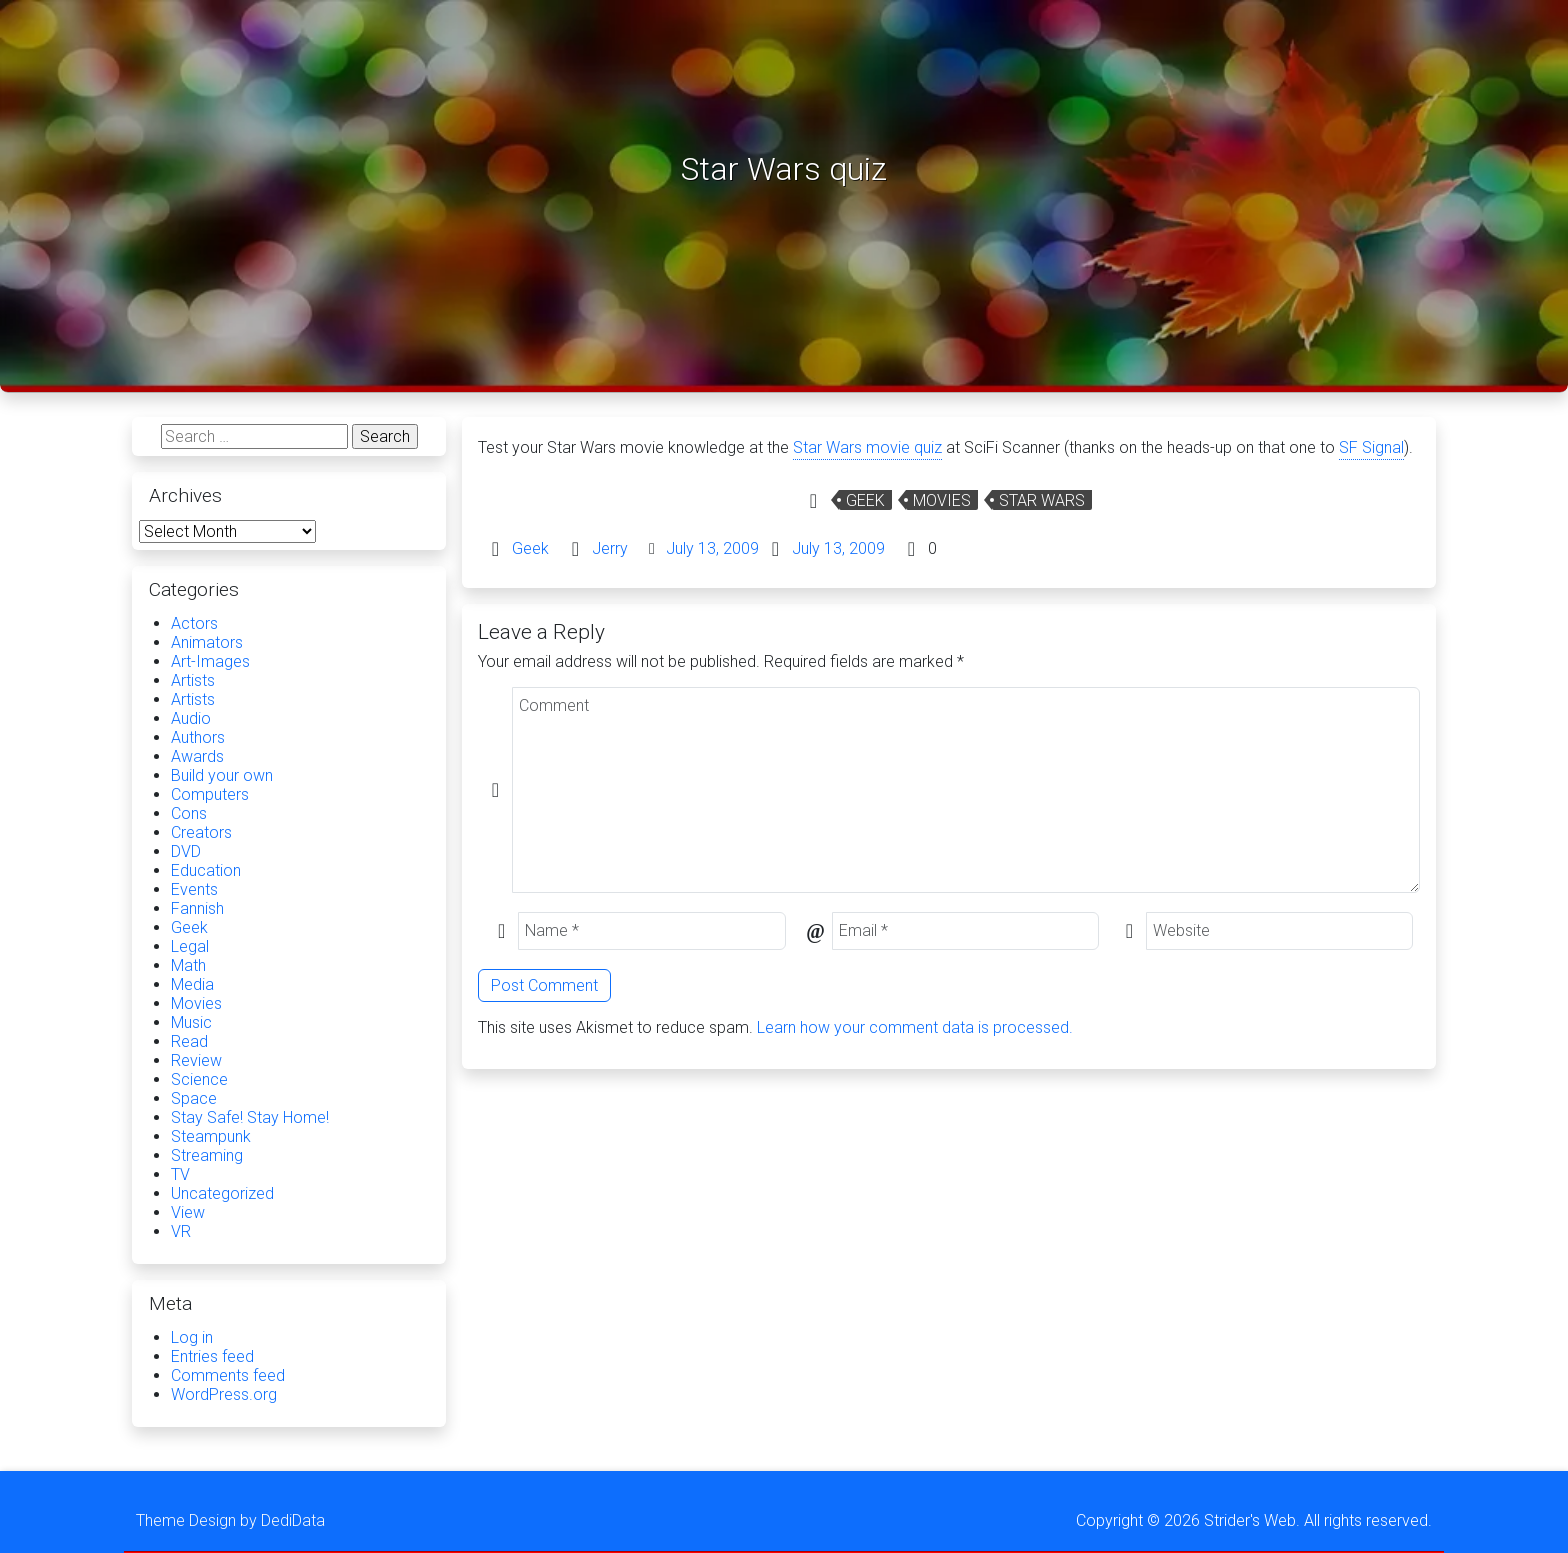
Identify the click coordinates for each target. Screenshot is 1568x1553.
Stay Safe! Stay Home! (250, 1117)
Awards (197, 756)
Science (199, 1079)
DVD (186, 851)
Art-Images (210, 661)
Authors (198, 737)
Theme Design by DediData (230, 1520)
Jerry (610, 548)
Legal (190, 946)
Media (192, 984)
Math (188, 965)
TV (180, 1174)
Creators (201, 832)
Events (194, 889)
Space (194, 1098)
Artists (193, 680)
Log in (192, 1337)
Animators (207, 642)
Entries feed (212, 1356)
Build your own (222, 775)
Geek (865, 500)
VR (181, 1231)
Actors (194, 623)
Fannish (197, 908)
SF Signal (1371, 447)
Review (196, 1060)
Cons (189, 813)
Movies (942, 500)
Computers (210, 794)
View (188, 1212)
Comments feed (228, 1375)
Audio (191, 718)
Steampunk (211, 1136)
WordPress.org (224, 1394)
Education (206, 870)
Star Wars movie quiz (867, 447)
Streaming (207, 1155)
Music (191, 1022)
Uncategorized (222, 1193)
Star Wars (1042, 500)
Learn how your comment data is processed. (915, 1027)
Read (189, 1041)
